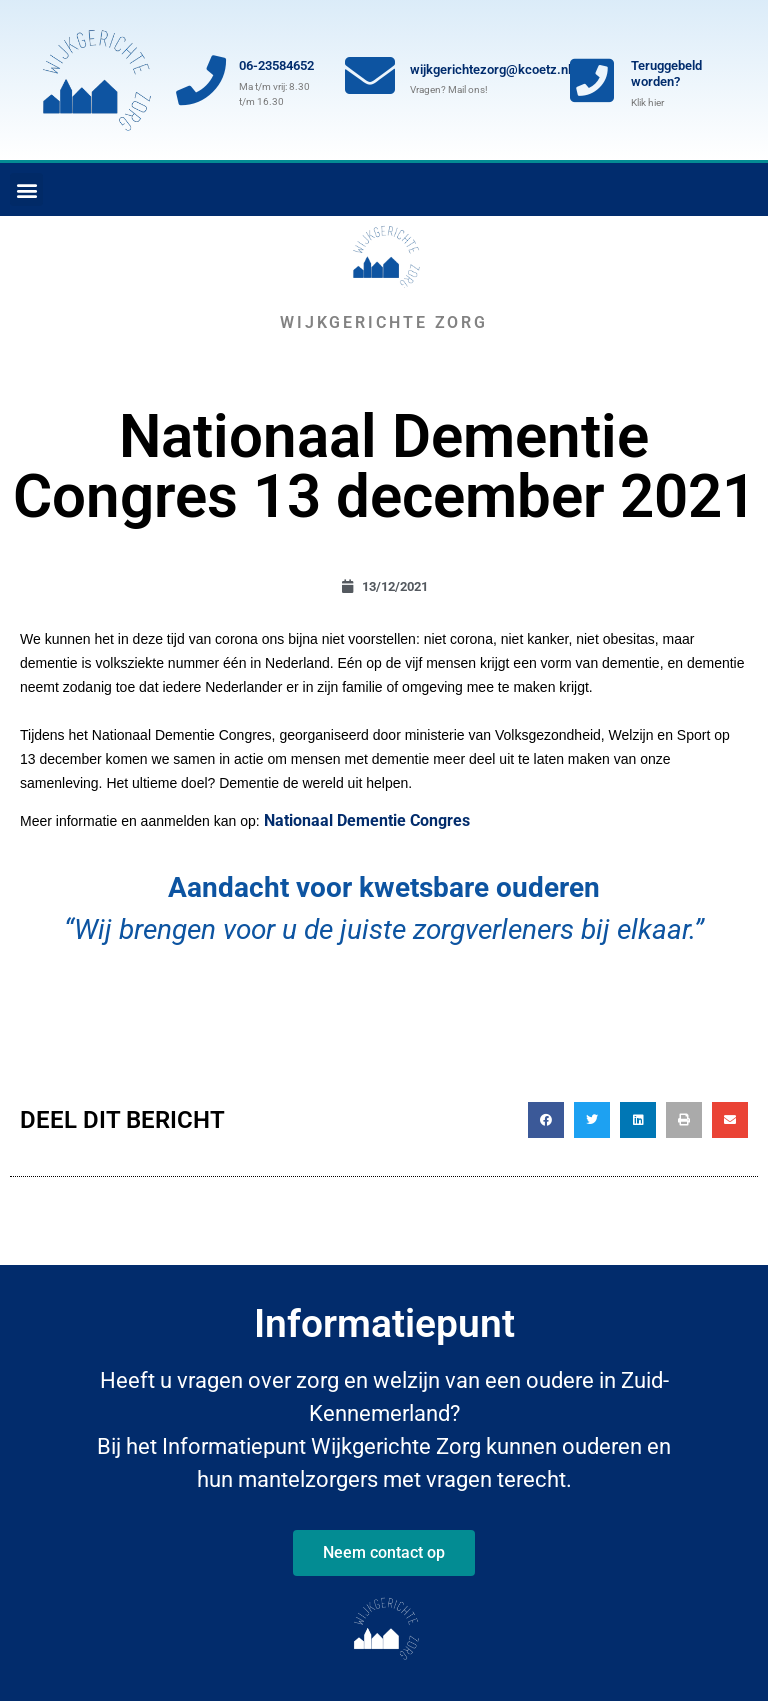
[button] (26, 189)
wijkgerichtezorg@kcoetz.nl (490, 69)
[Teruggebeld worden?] (592, 80)
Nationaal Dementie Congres (367, 820)
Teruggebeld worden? (666, 73)
